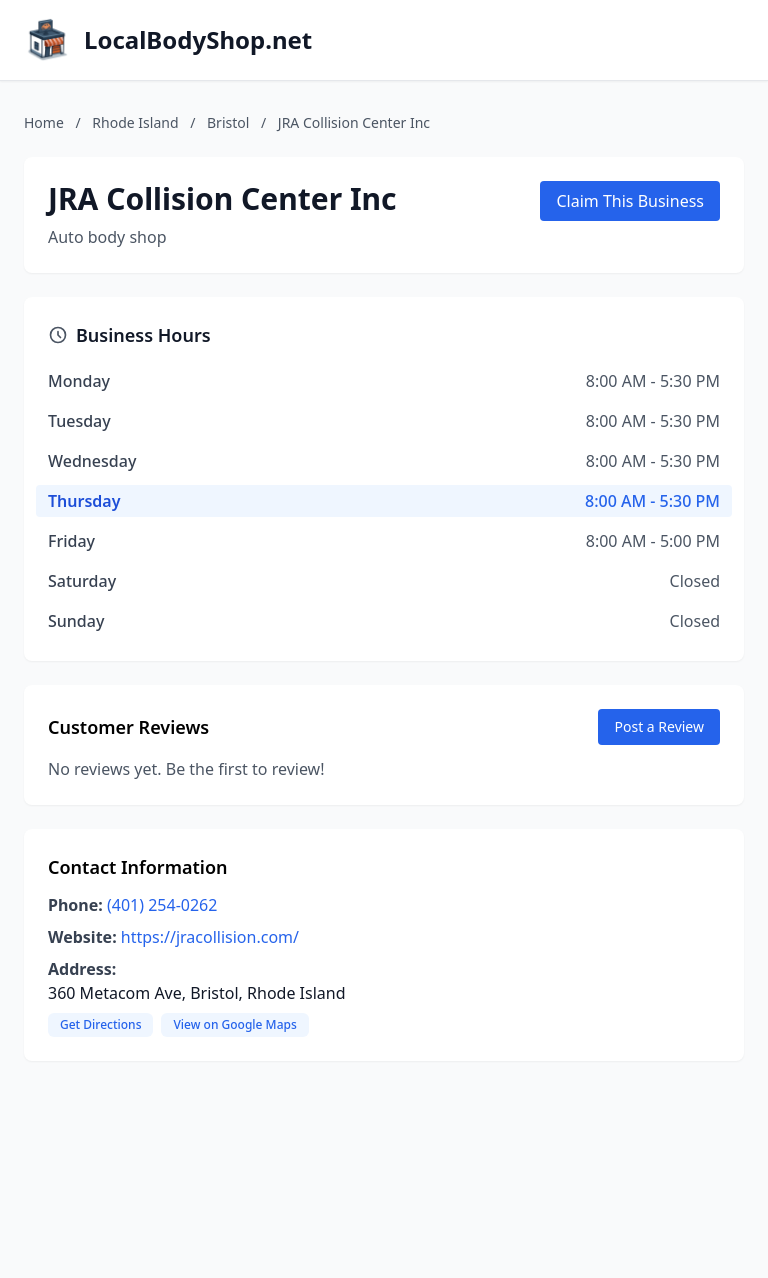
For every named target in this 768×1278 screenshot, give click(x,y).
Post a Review (659, 726)
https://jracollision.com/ (210, 937)
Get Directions (100, 1024)
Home (44, 122)
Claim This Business (630, 201)
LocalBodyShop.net (198, 40)
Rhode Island (135, 122)
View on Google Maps (234, 1024)
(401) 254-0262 (162, 905)
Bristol (228, 122)
